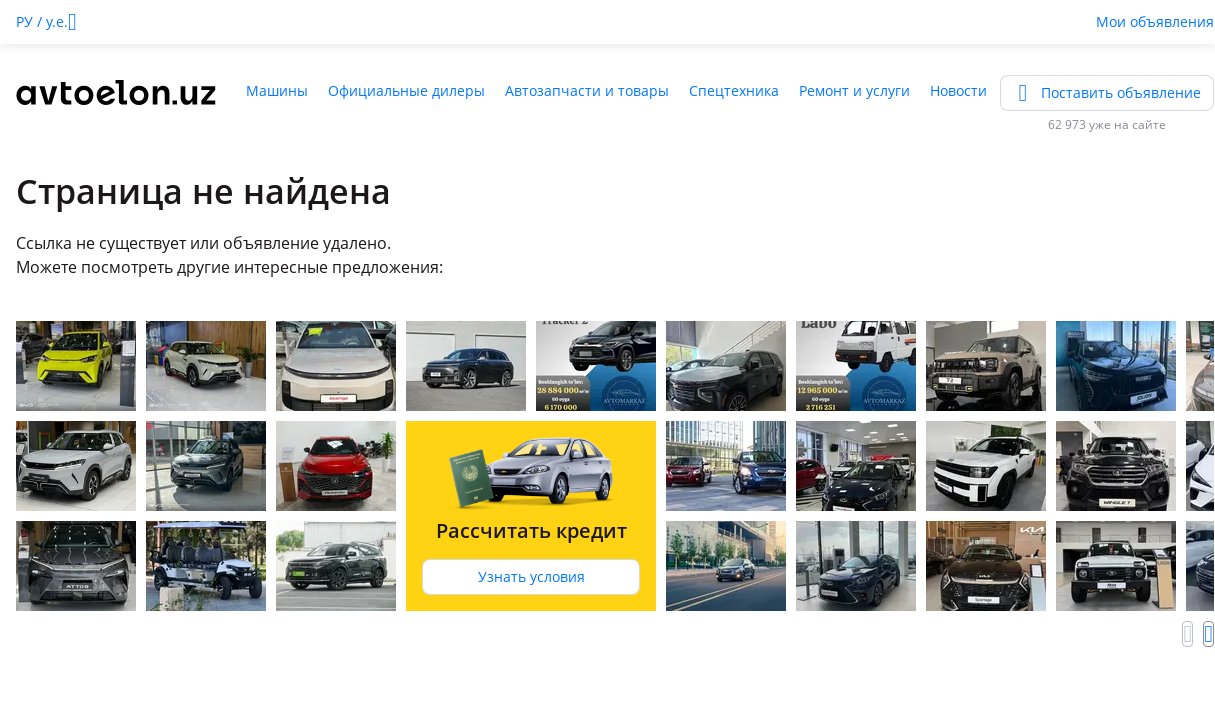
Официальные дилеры (406, 90)
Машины (277, 90)
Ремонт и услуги (854, 90)
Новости (958, 90)
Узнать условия (531, 576)
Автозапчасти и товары (587, 90)
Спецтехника (734, 90)
